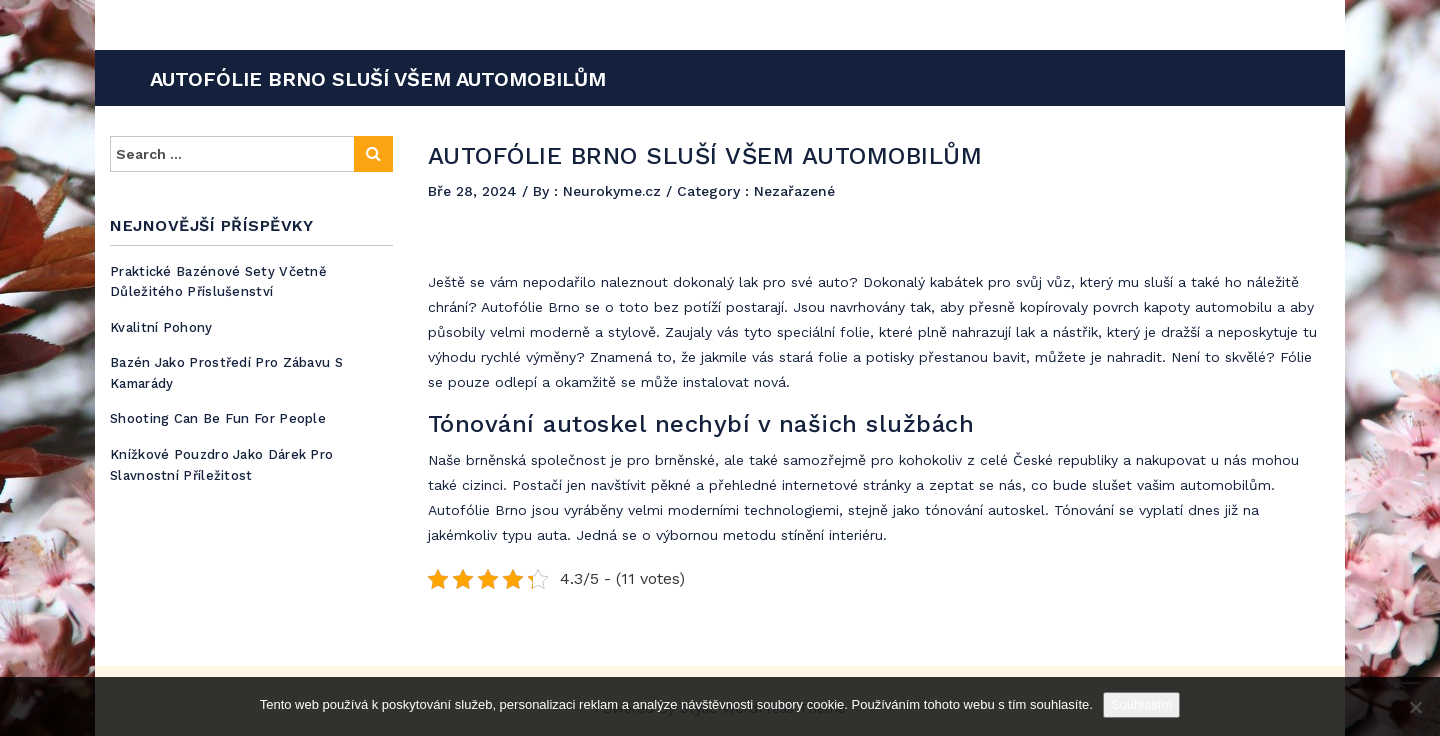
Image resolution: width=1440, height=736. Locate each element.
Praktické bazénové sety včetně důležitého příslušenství (218, 282)
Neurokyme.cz (614, 191)
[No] (1415, 707)
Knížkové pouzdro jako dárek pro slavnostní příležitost (221, 465)
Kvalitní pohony (161, 327)
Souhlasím (1141, 704)
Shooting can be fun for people (218, 418)
